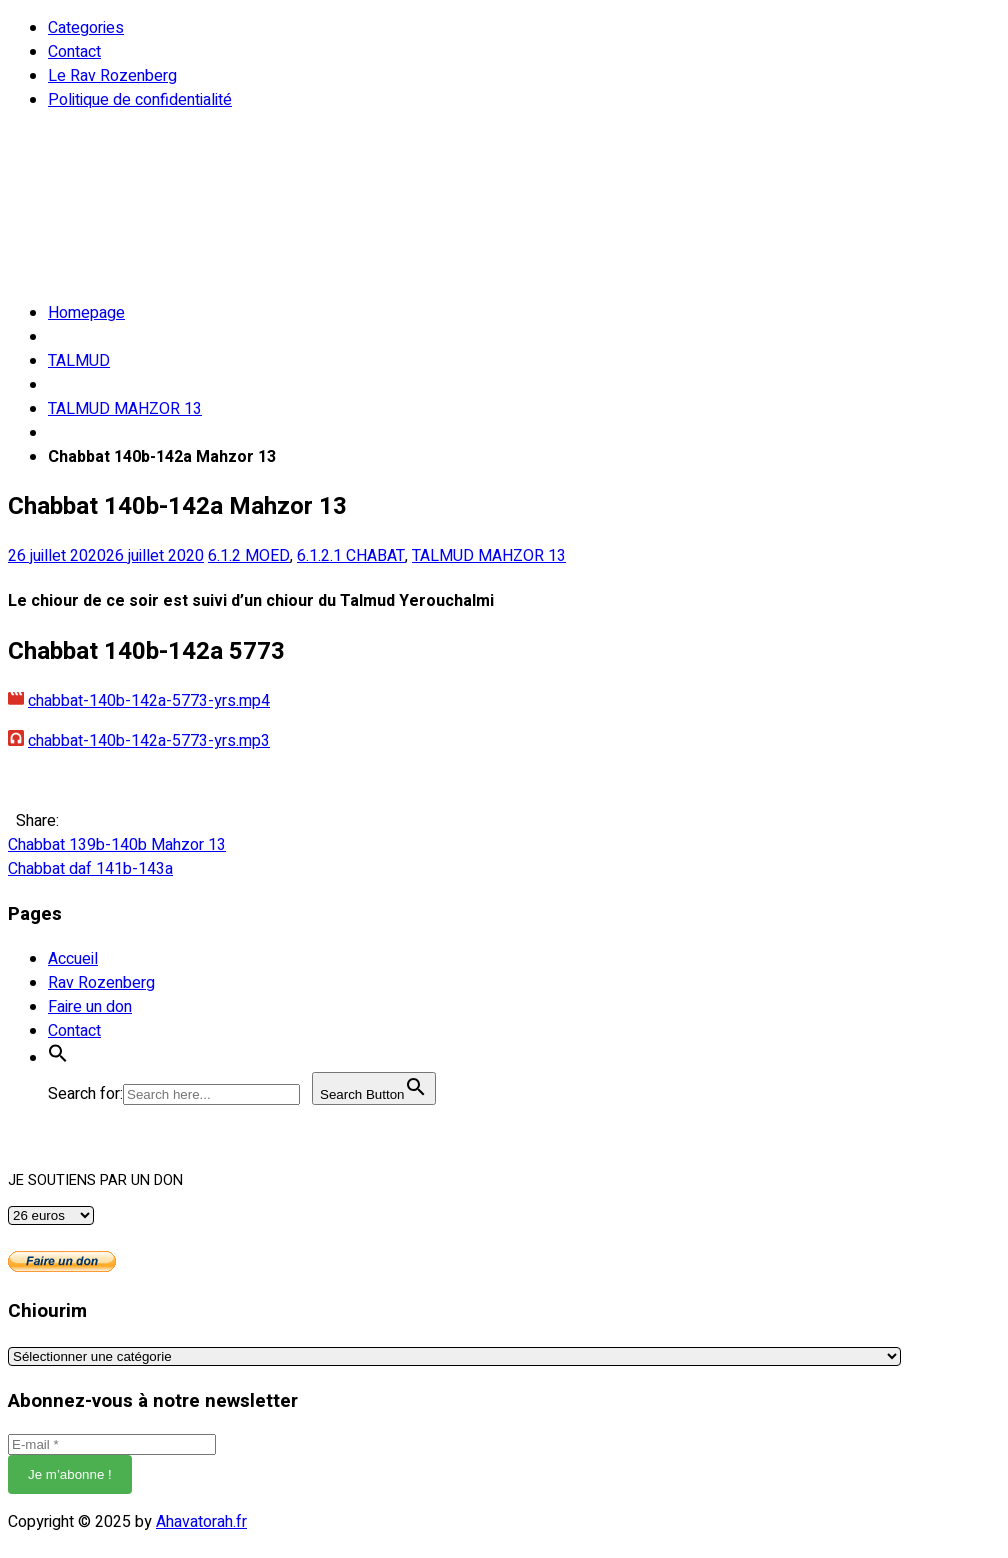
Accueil (73, 959)
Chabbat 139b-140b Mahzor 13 (117, 845)
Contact (74, 52)
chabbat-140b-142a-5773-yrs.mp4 (149, 701)
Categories (86, 28)
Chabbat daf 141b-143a (90, 869)
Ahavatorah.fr (201, 1522)
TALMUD (79, 361)
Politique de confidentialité (140, 100)
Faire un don (90, 1007)
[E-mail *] (112, 1444)
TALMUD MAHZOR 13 (125, 409)
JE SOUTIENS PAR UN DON (95, 1180)
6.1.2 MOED (249, 556)
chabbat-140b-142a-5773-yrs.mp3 (149, 741)
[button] (58, 1058)
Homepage (86, 313)
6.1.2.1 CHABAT (351, 556)
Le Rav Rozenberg (112, 76)
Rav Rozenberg (101, 983)
